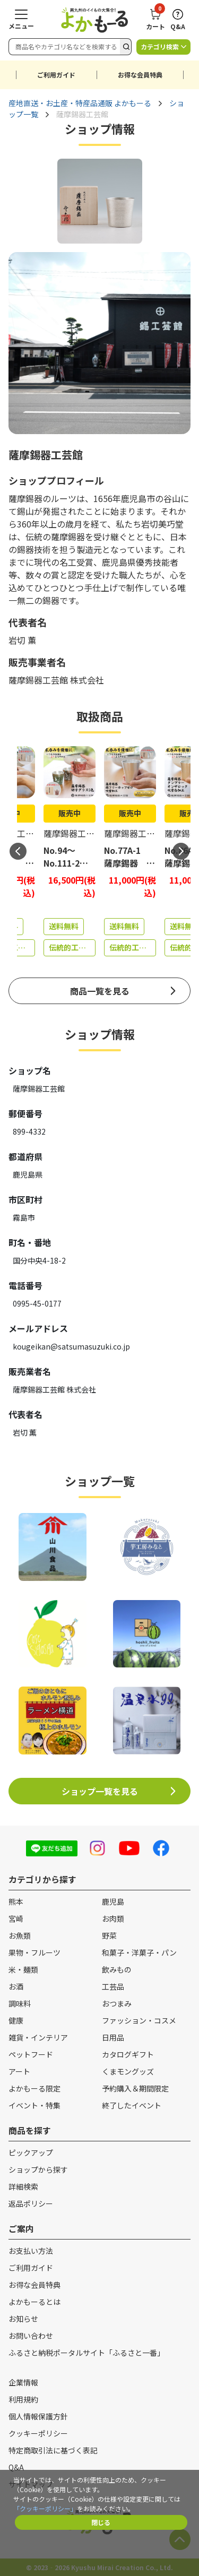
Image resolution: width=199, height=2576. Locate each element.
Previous (18, 851)
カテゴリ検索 (160, 46)
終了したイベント (131, 2105)
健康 (15, 2020)
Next (180, 851)
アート (19, 2071)
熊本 (15, 1901)
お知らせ (23, 2318)
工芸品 (113, 1986)
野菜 (109, 1935)
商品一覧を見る (99, 990)
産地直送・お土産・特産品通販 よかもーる (79, 103)
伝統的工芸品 (71, 947)
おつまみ (117, 2003)
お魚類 (19, 1935)
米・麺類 (23, 1969)
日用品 (113, 2037)
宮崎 (15, 1918)
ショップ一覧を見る (100, 1791)
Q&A (16, 2467)
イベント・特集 (34, 2105)
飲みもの (117, 1969)
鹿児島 (113, 1901)
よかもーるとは (34, 2301)
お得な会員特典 (140, 74)
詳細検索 (23, 2186)
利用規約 (23, 2399)
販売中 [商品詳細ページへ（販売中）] (69, 813)
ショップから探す (38, 2169)
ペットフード (30, 2054)
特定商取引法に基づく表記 (53, 2450)
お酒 (15, 1986)
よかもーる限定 (34, 2088)
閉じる (100, 2522)
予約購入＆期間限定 (135, 2088)
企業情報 (23, 2382)
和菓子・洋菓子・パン (139, 1952)
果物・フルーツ (34, 1952)
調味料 (19, 2003)
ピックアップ (30, 2152)
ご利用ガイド (56, 74)
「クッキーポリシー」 (45, 2508)
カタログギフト (128, 2054)
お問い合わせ (30, 2335)
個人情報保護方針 (38, 2416)
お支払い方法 (30, 2250)
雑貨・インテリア (38, 2037)
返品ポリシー (30, 2203)
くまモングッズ (128, 2071)
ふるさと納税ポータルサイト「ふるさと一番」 (86, 2352)
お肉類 (113, 1918)
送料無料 (64, 926)
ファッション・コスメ (139, 2020)
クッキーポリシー (38, 2433)
